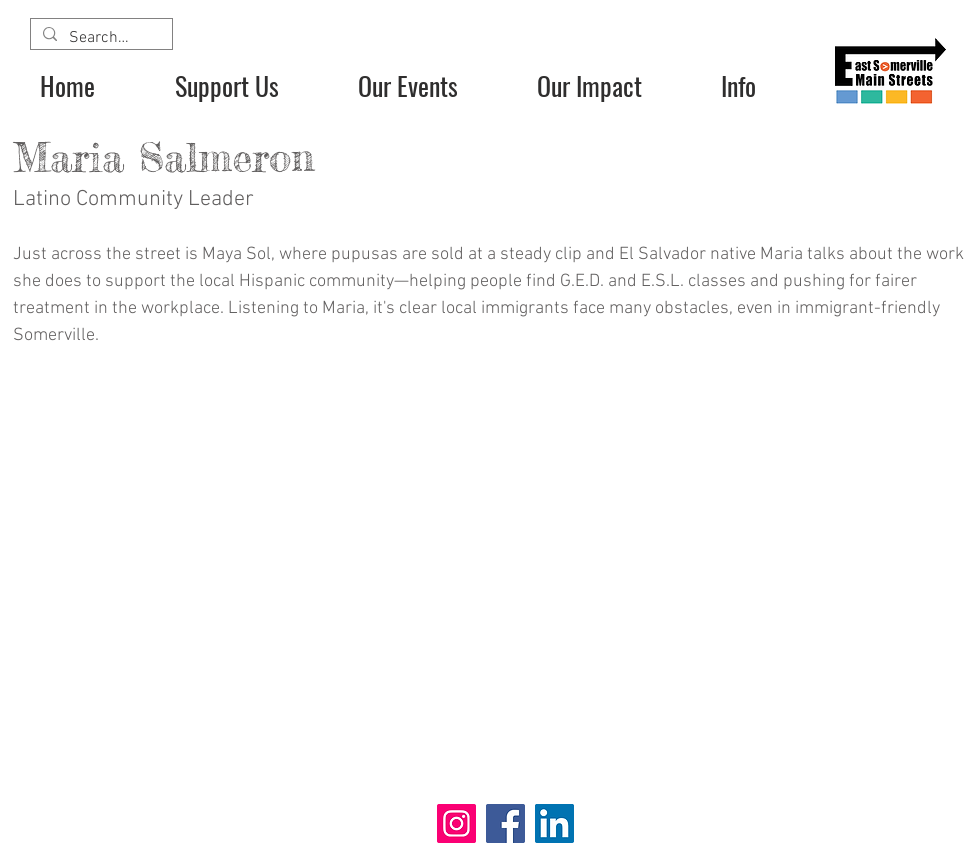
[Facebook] (505, 823)
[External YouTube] (490, 578)
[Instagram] (456, 823)
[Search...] (99, 38)
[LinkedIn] (554, 823)
